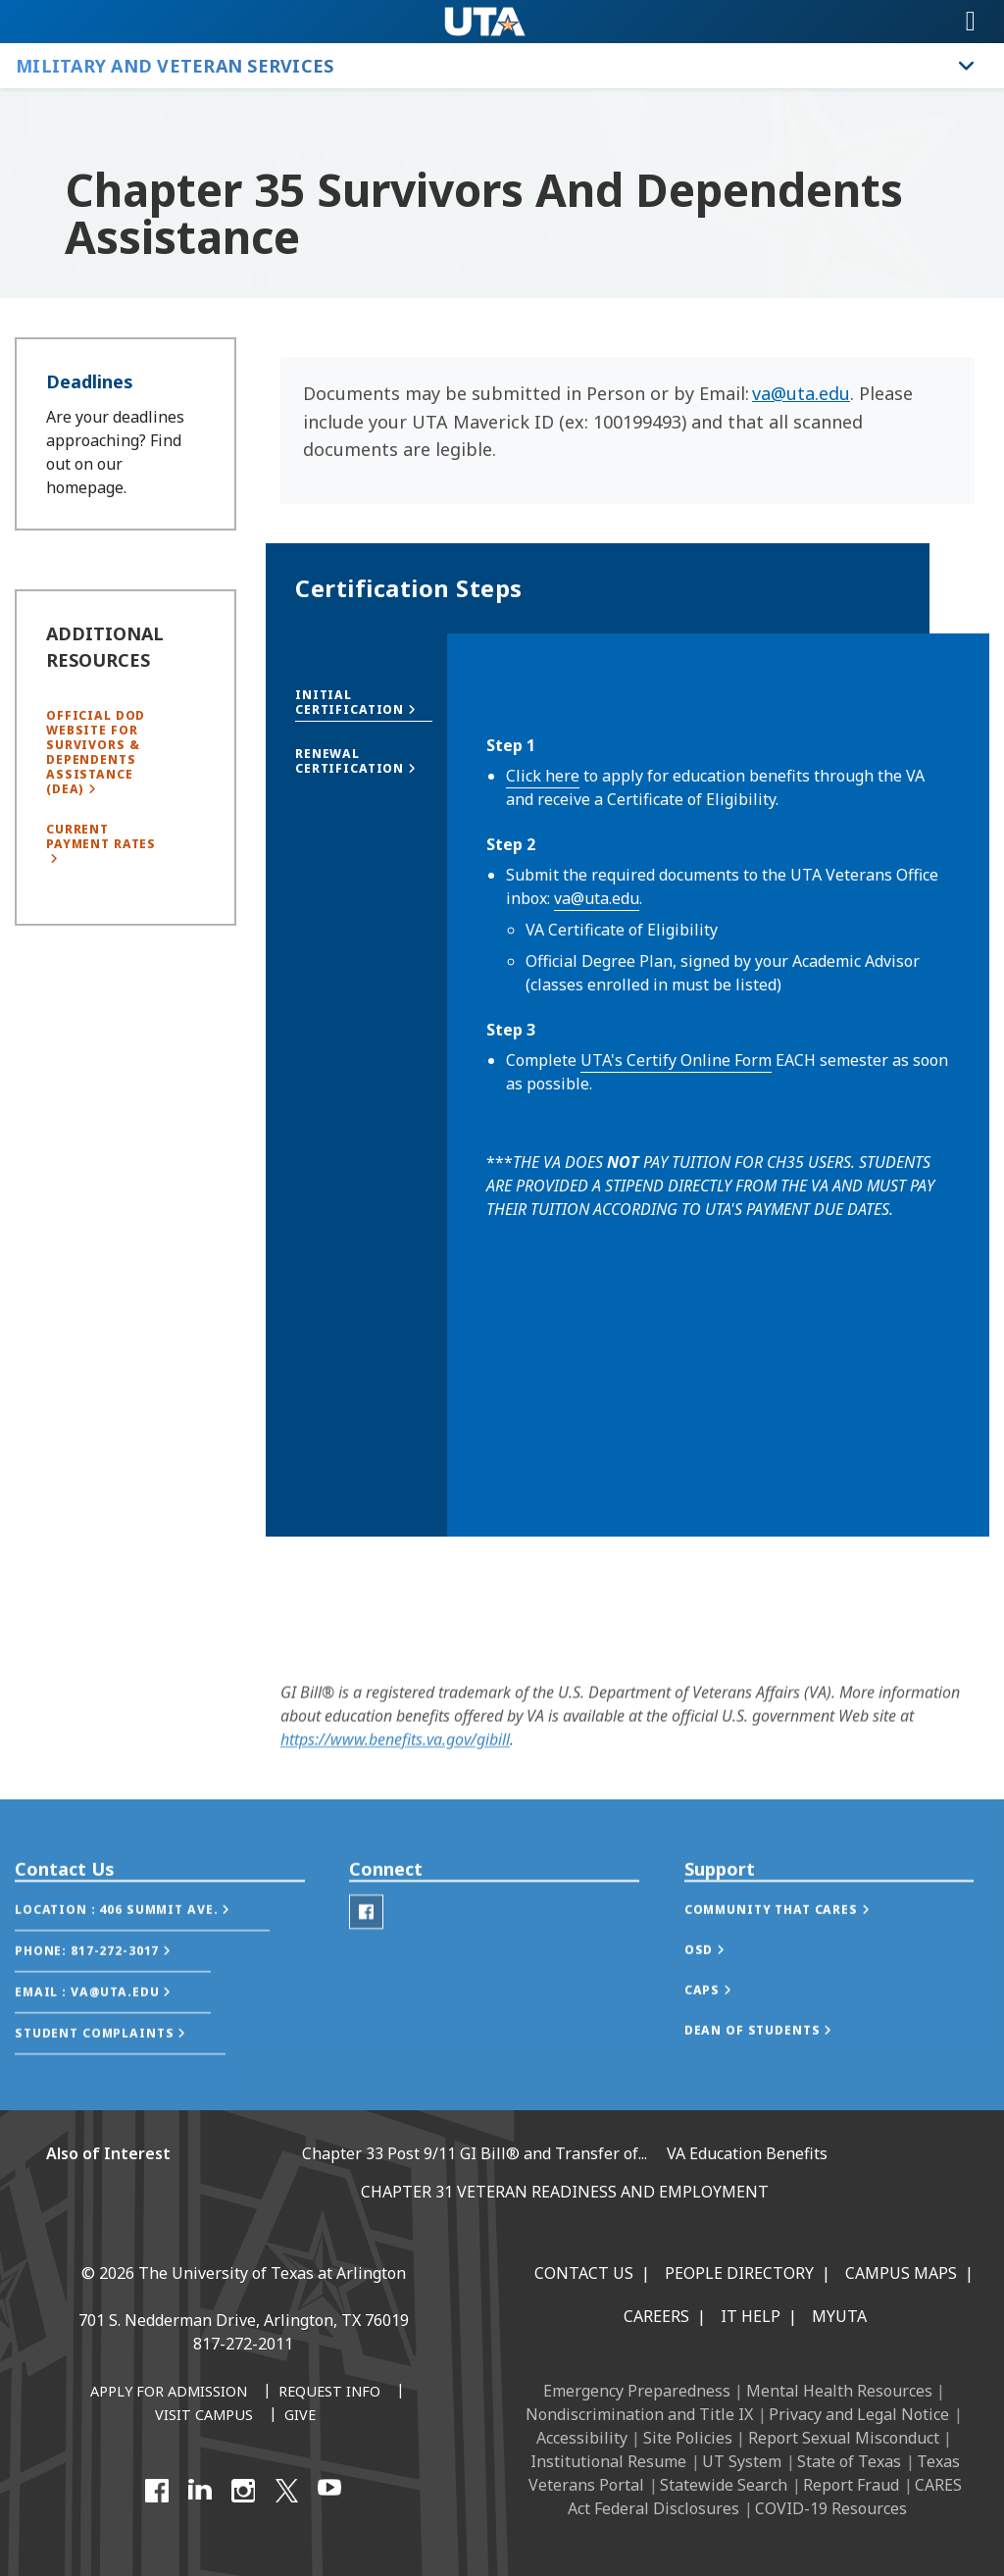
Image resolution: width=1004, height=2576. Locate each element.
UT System (741, 2461)
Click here (542, 775)
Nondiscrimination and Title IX (639, 2414)
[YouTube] (329, 2490)
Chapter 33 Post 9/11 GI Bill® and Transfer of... (474, 2153)
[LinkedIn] (200, 2490)
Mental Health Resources (839, 2390)
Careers (656, 2316)
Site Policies (687, 2438)
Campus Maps (901, 2273)
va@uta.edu (801, 393)
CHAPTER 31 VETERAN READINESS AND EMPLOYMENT (565, 2191)
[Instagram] (243, 2490)
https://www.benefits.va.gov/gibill (395, 1754)
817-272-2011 (243, 2343)
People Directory (739, 2273)
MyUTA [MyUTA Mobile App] (839, 2316)
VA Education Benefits (747, 2153)
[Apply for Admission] (168, 2392)
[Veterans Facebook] (366, 1949)
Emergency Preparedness (636, 2390)
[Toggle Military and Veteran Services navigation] (966, 65)
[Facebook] (157, 2490)
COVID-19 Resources (831, 2508)
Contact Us (583, 2273)
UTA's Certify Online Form (676, 1060)
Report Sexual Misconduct (843, 2438)
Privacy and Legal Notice (859, 2414)
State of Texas (849, 2461)
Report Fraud (851, 2485)
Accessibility (582, 2438)
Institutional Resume (608, 2461)
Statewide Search (723, 2485)
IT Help (750, 2316)
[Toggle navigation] (970, 21)
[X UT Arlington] (286, 2490)
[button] (363, 702)
